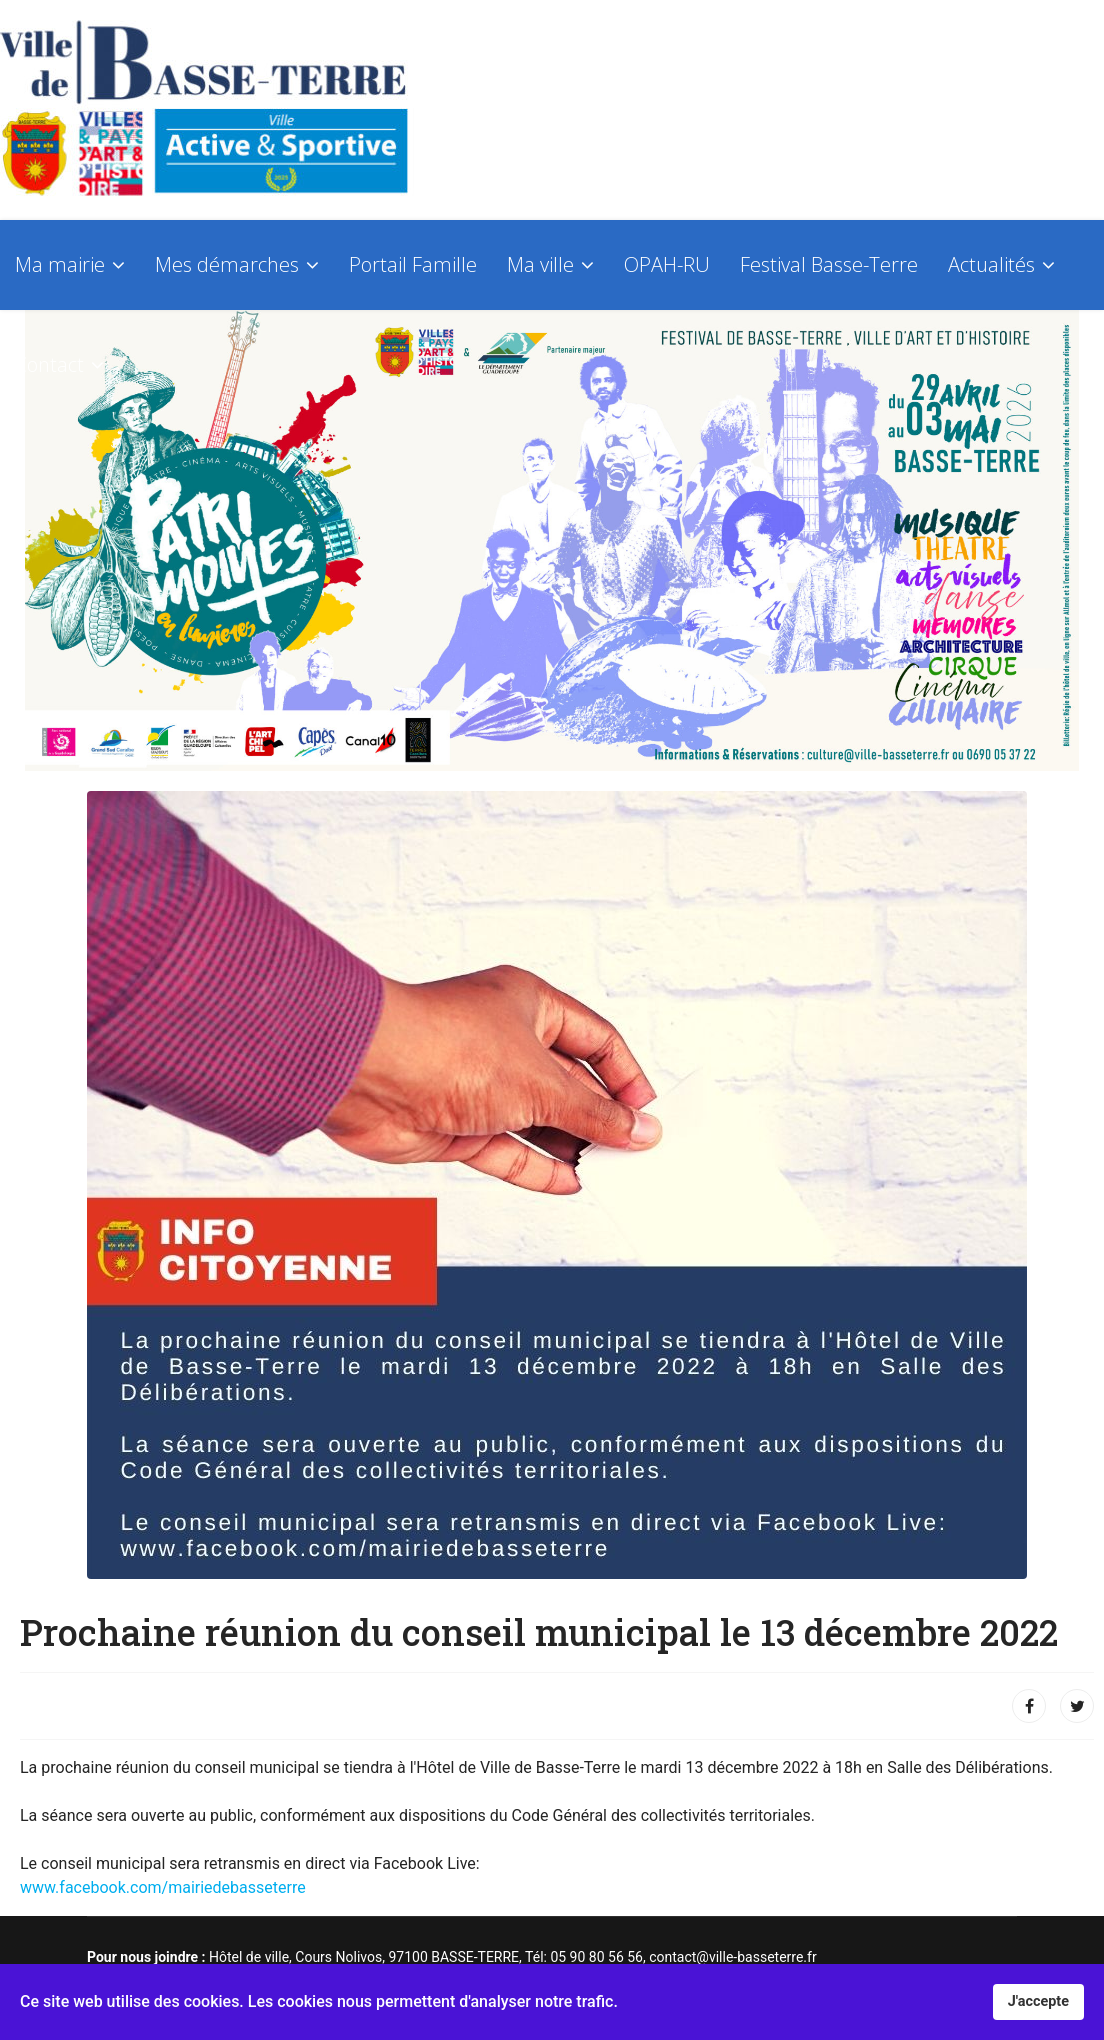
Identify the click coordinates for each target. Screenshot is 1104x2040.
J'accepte (1038, 2001)
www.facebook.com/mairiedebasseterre (163, 1887)
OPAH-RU (667, 264)
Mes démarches (227, 264)
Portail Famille (413, 264)
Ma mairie (60, 264)
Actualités (991, 264)
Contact (49, 364)
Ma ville (540, 264)
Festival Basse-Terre (829, 264)
